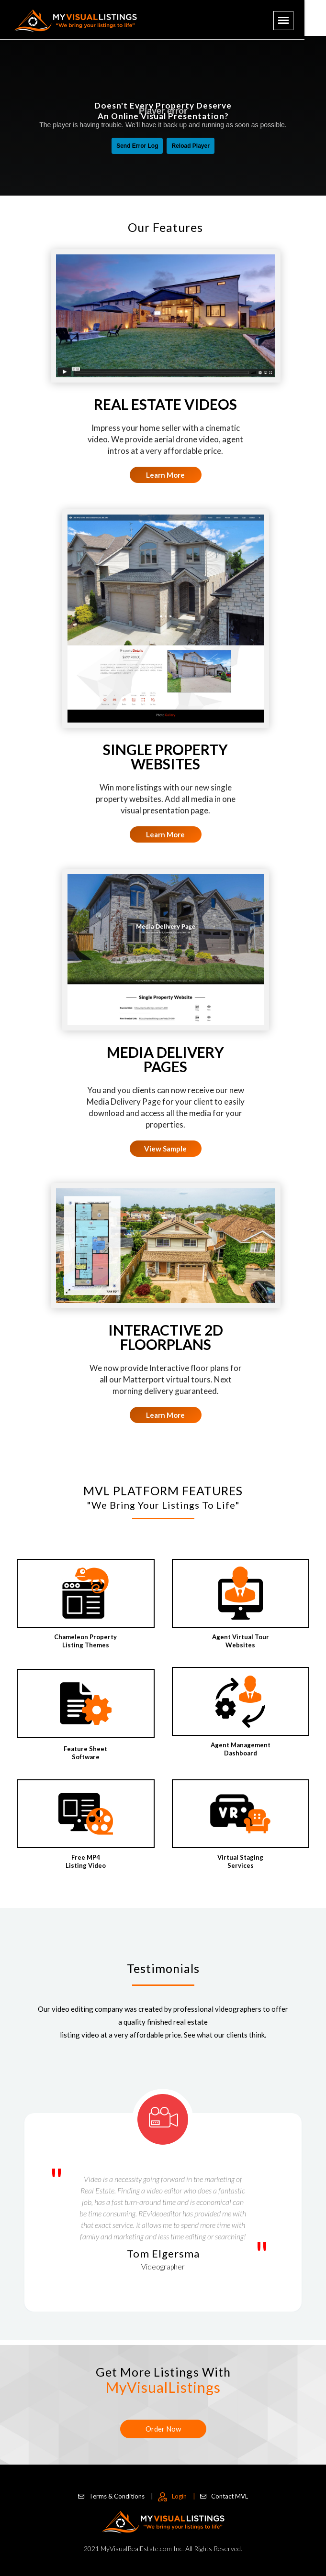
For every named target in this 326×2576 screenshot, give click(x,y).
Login (176, 2496)
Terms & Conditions (115, 2496)
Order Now (163, 2428)
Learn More (165, 475)
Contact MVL (224, 2496)
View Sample (165, 1148)
